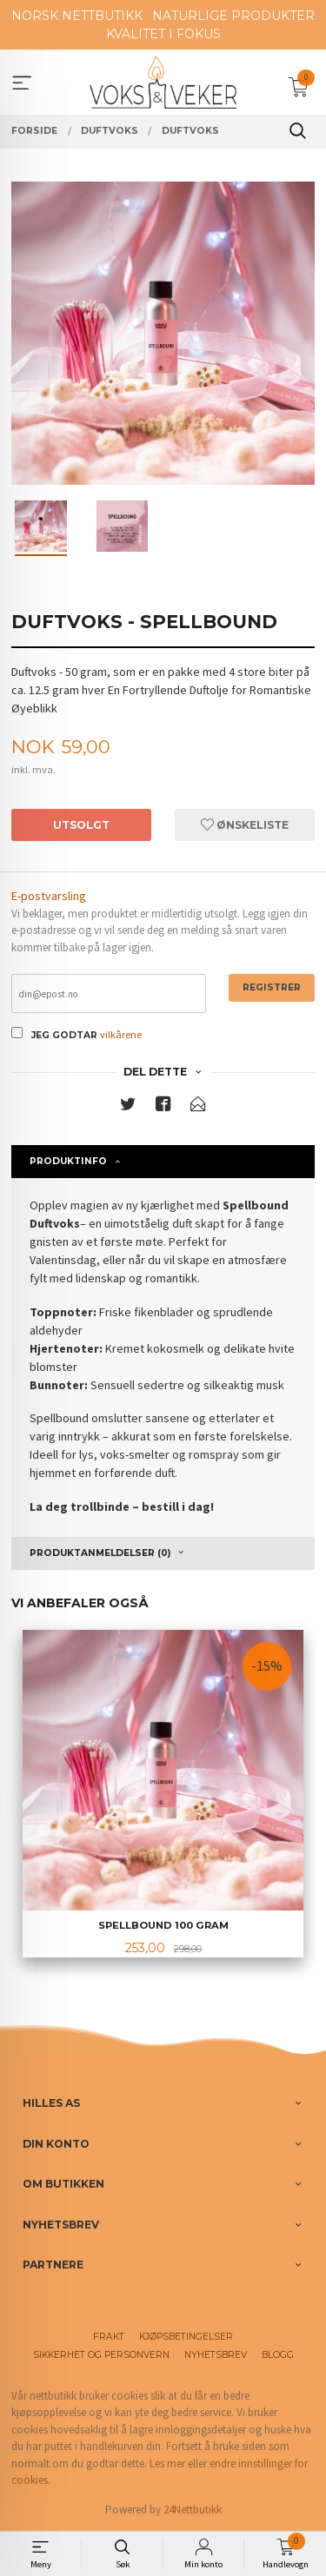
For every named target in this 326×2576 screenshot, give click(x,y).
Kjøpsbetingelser (186, 2336)
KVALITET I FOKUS (163, 34)
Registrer (272, 987)
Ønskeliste (245, 824)
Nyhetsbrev (215, 2355)
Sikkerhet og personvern (101, 2355)
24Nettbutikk (192, 2509)
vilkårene (121, 1034)
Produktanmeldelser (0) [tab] (100, 1553)
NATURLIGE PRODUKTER (233, 15)
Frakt (108, 2336)
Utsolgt (81, 824)
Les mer (167, 2463)
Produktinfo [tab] (68, 1161)
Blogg (278, 2355)
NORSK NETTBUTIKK (77, 15)
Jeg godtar (64, 1035)
